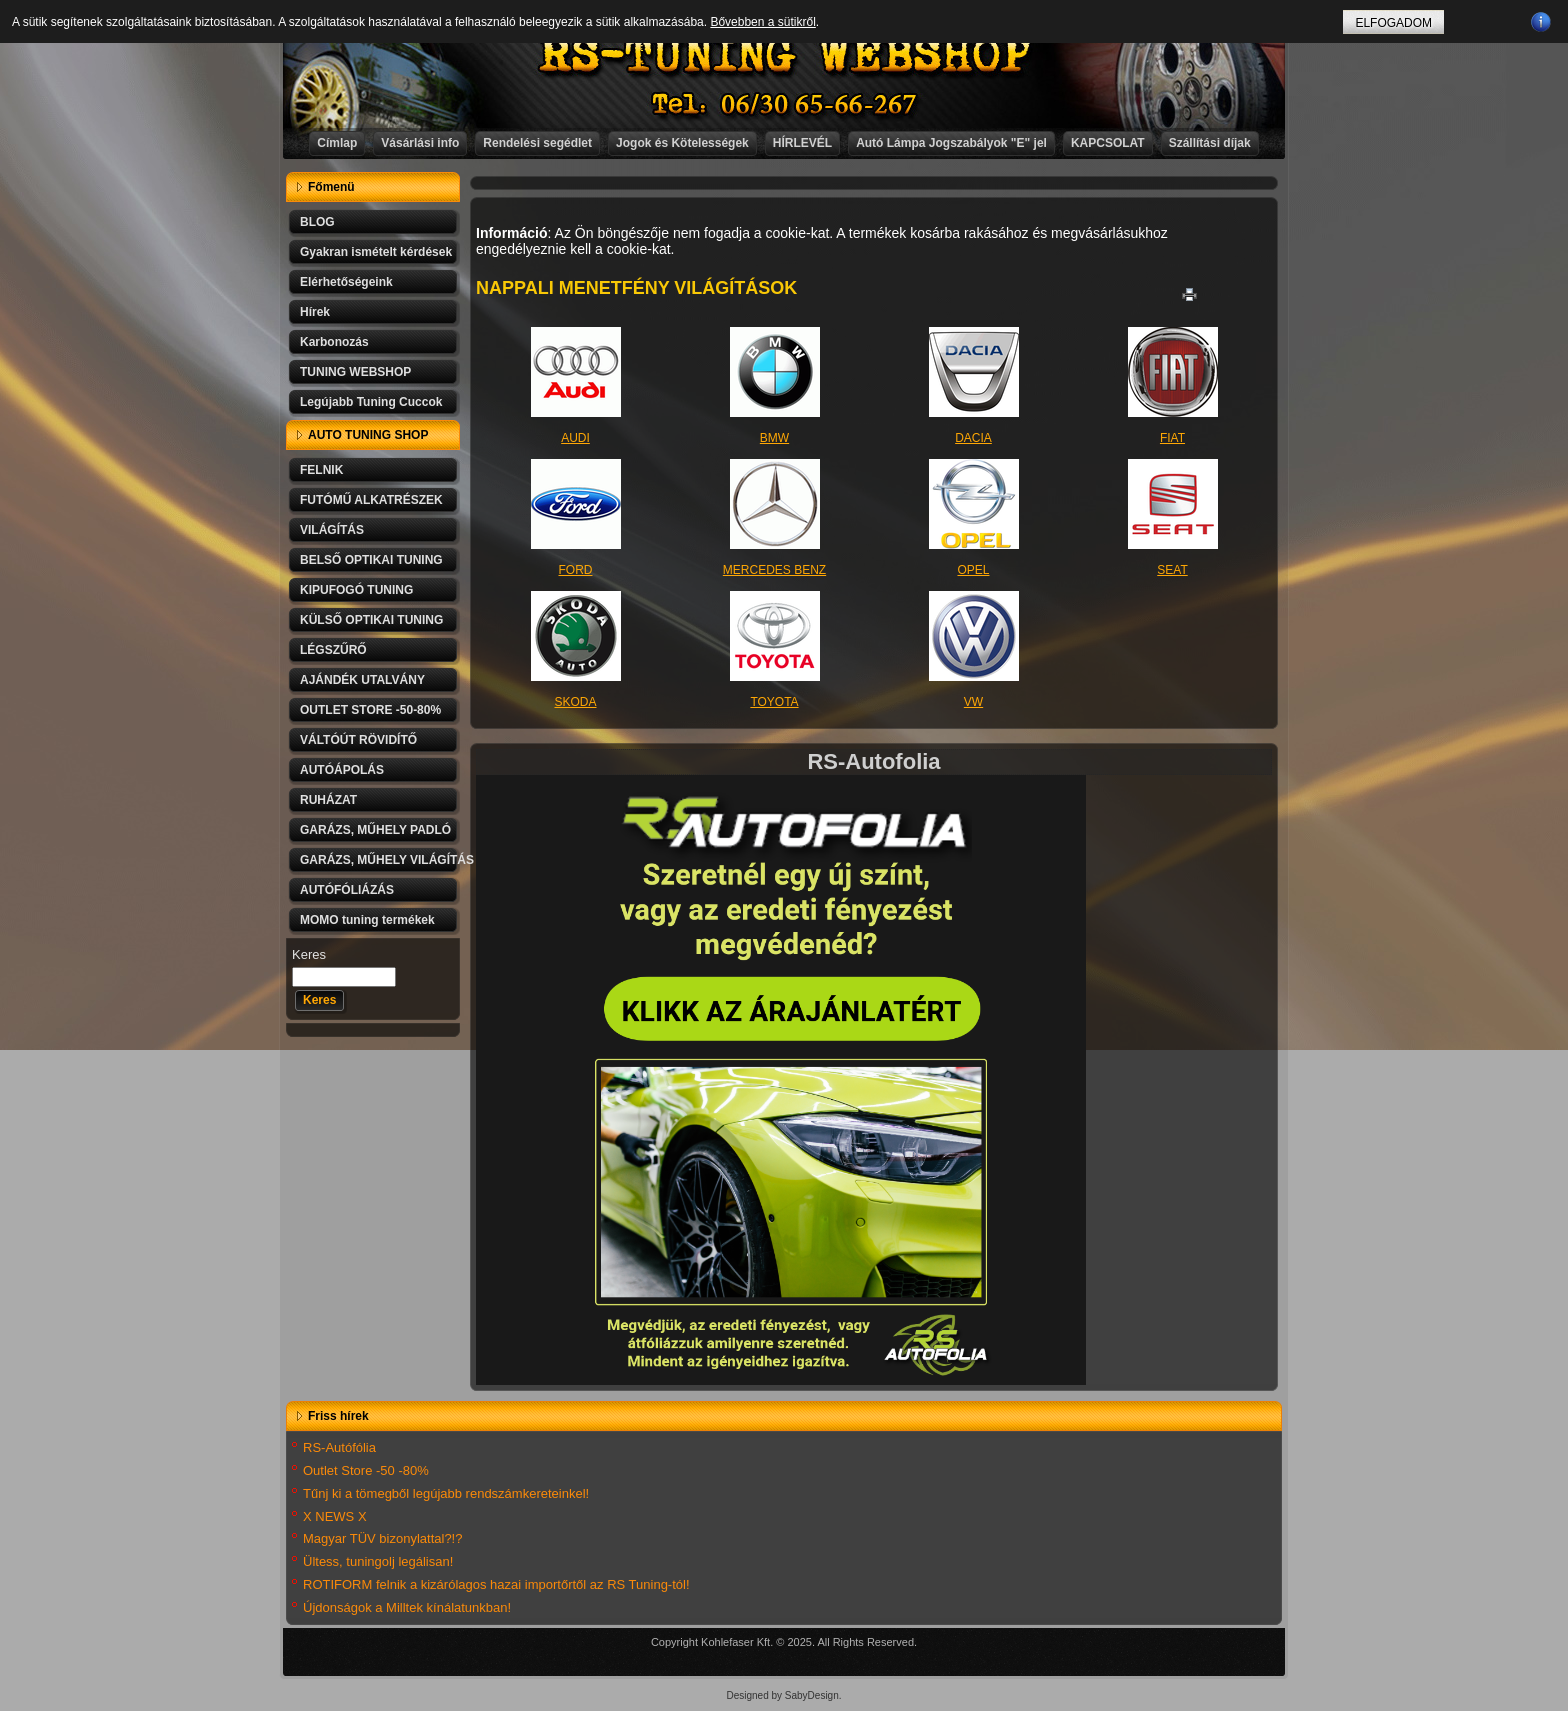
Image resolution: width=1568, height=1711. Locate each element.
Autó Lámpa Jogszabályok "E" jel (951, 143)
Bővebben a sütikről (762, 22)
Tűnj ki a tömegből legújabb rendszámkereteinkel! (446, 1493)
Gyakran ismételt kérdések (376, 252)
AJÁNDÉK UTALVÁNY (362, 680)
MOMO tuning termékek (367, 920)
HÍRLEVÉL (802, 143)
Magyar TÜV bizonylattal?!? (382, 1538)
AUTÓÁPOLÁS (342, 770)
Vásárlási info (420, 143)
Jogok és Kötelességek (682, 143)
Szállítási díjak (1210, 143)
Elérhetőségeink (346, 282)
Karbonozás (334, 342)
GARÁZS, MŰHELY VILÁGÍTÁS (380, 860)
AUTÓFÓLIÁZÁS (347, 890)
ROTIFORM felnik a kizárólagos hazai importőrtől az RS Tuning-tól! (496, 1584)
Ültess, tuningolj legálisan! (378, 1561)
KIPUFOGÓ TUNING (356, 590)
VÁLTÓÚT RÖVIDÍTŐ (358, 740)
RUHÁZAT (328, 800)
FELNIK (321, 470)
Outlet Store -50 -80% (366, 1470)
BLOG (317, 222)
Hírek (315, 312)
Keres (309, 954)
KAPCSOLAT (1108, 143)
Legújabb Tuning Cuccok (371, 402)
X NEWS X (335, 1516)
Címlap (337, 143)
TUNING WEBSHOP (355, 372)
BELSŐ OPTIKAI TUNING (371, 560)
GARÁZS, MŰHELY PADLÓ (375, 830)
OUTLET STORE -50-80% (370, 710)
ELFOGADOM (1393, 23)
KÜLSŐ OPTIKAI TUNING (371, 620)
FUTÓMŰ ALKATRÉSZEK (371, 500)
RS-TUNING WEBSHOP (785, 55)
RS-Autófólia (339, 1447)
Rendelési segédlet (537, 143)
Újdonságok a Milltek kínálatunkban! (407, 1607)
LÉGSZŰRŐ (333, 650)
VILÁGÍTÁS (332, 530)
